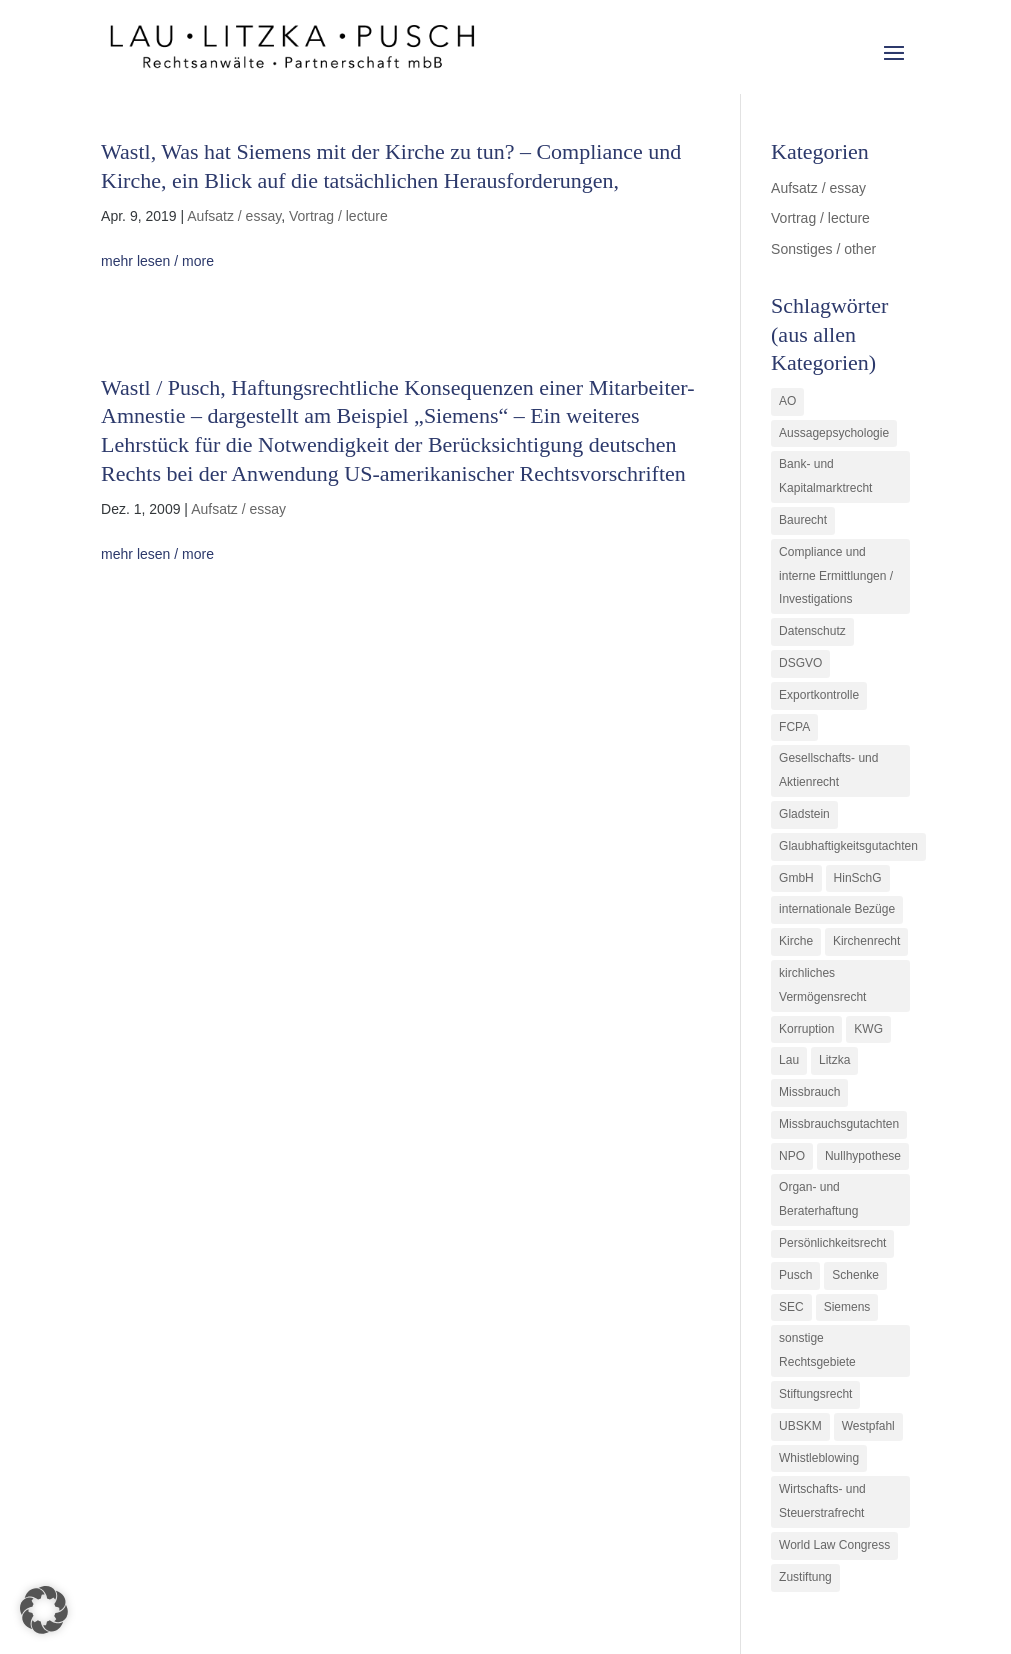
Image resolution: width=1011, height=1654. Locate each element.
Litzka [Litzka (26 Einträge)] (834, 1060)
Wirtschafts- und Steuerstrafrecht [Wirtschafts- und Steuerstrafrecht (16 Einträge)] (822, 1501)
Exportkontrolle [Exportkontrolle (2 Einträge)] (819, 695)
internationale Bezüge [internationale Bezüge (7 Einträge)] (837, 909)
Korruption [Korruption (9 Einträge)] (806, 1029)
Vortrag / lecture (338, 216)
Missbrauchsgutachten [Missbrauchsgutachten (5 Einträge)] (839, 1124)
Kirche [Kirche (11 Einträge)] (796, 941)
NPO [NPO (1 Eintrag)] (792, 1156)
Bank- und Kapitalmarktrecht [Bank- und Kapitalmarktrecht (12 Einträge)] (825, 476)
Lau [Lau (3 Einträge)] (789, 1060)
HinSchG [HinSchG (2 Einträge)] (858, 878)
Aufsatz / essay (234, 216)
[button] (44, 1610)
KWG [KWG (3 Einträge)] (868, 1029)
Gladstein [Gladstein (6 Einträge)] (804, 814)
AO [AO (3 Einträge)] (787, 401)
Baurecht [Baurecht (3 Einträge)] (803, 520)
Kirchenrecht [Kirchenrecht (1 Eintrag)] (866, 941)
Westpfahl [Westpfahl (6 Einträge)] (868, 1426)
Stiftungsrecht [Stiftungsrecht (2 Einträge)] (815, 1394)
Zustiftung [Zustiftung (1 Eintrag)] (805, 1577)
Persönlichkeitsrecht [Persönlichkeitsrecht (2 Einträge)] (832, 1243)
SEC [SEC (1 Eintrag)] (791, 1307)
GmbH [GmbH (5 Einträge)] (796, 878)
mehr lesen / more (157, 261)
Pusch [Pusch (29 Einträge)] (795, 1275)
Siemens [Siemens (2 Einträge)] (847, 1307)
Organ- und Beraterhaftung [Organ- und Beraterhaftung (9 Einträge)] (818, 1199)
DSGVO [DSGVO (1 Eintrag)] (800, 663)
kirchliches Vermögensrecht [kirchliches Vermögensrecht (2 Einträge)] (822, 985)
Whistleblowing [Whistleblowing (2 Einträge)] (819, 1458)
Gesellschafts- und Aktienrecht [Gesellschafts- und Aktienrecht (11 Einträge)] (828, 770)
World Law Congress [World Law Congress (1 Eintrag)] (834, 1545)
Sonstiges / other (823, 249)
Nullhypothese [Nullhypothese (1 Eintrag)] (863, 1156)
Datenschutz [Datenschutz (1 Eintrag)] (812, 631)
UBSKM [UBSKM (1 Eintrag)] (800, 1426)
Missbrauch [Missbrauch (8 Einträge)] (809, 1092)
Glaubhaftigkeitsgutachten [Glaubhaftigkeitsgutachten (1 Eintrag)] (848, 846)
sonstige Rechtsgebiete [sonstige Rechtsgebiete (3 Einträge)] (817, 1350)
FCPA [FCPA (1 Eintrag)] (794, 727)
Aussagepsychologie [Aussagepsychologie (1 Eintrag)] (834, 433)
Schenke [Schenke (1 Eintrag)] (855, 1275)
